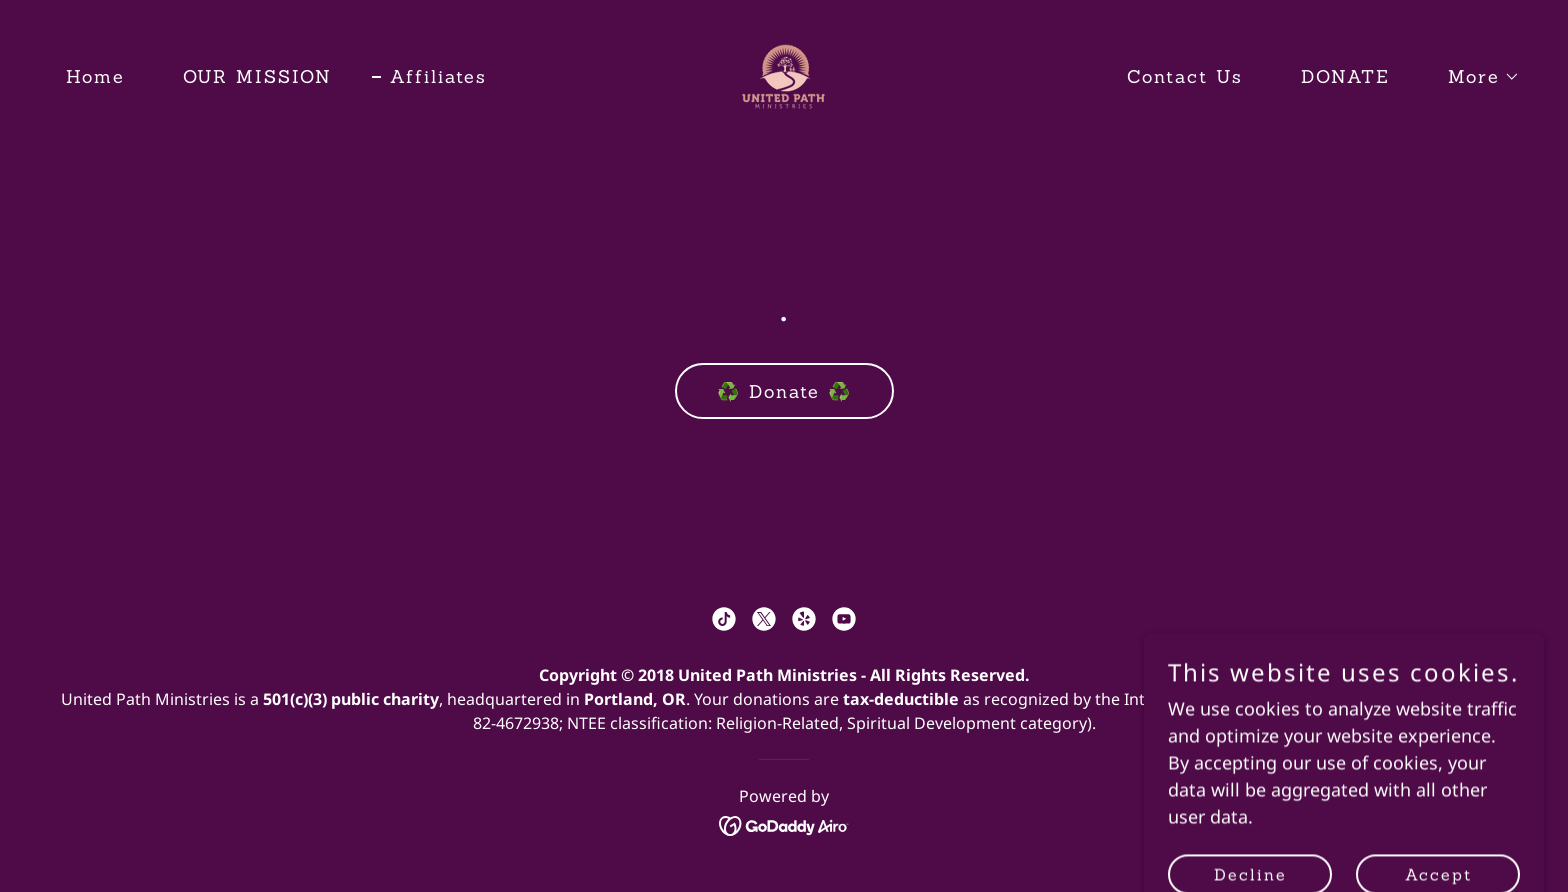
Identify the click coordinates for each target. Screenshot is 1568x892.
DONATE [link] (1345, 76)
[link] (783, 74)
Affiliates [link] (438, 76)
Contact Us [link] (1185, 76)
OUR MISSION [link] (257, 76)
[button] (1475, 77)
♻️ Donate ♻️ (784, 391)
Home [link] (95, 76)
